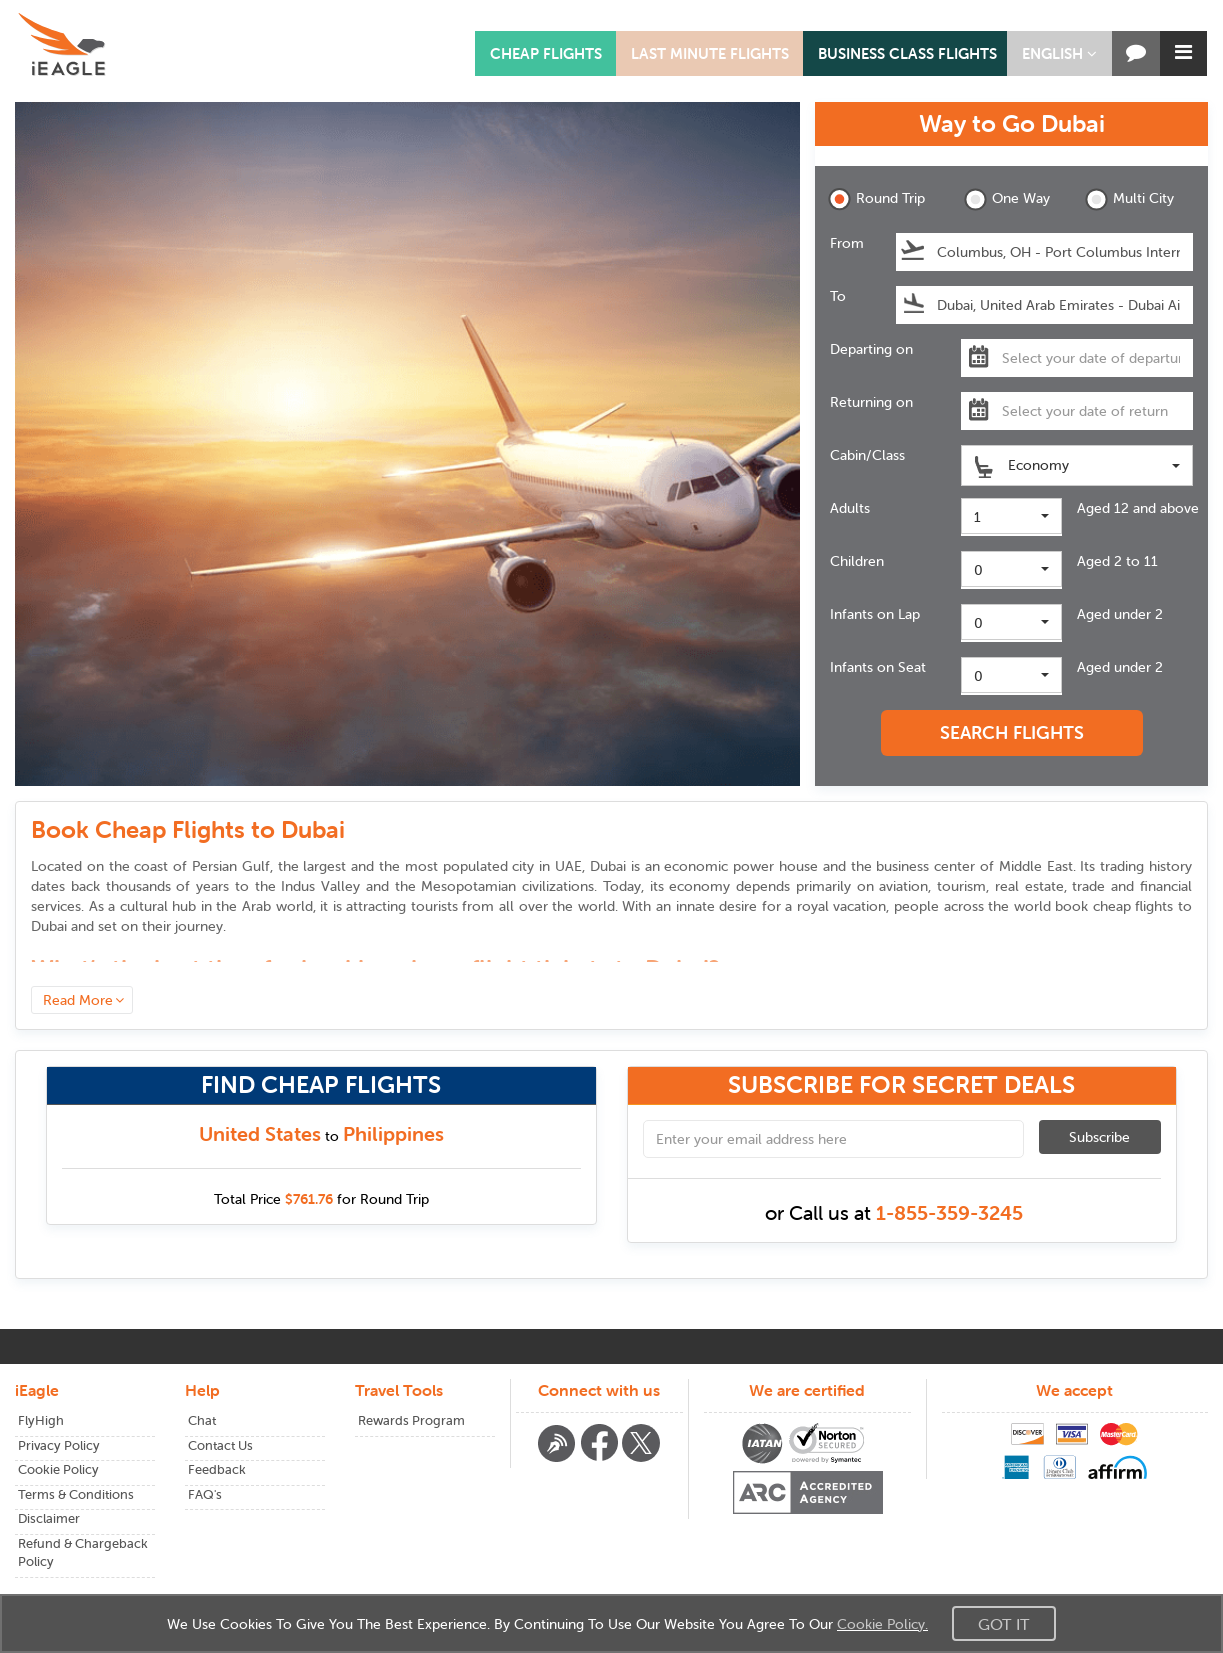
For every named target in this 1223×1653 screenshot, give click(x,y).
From (847, 243)
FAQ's (205, 1494)
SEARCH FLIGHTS (1012, 732)
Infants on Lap (875, 614)
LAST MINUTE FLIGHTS (710, 53)
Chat (202, 1420)
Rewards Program (411, 1420)
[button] (1059, 53)
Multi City (1129, 199)
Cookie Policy (58, 1469)
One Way (1007, 199)
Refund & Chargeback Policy (83, 1553)
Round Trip (876, 199)
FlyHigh (41, 1420)
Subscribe (1099, 1137)
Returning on (871, 402)
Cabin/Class (867, 455)
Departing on (871, 349)
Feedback (217, 1469)
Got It (1004, 1624)
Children (857, 561)
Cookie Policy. (882, 1624)
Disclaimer (49, 1518)
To (838, 296)
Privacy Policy (59, 1445)
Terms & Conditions (76, 1494)
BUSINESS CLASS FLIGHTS (907, 53)
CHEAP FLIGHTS (546, 53)
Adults (850, 508)
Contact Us (220, 1445)
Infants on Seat (878, 667)
